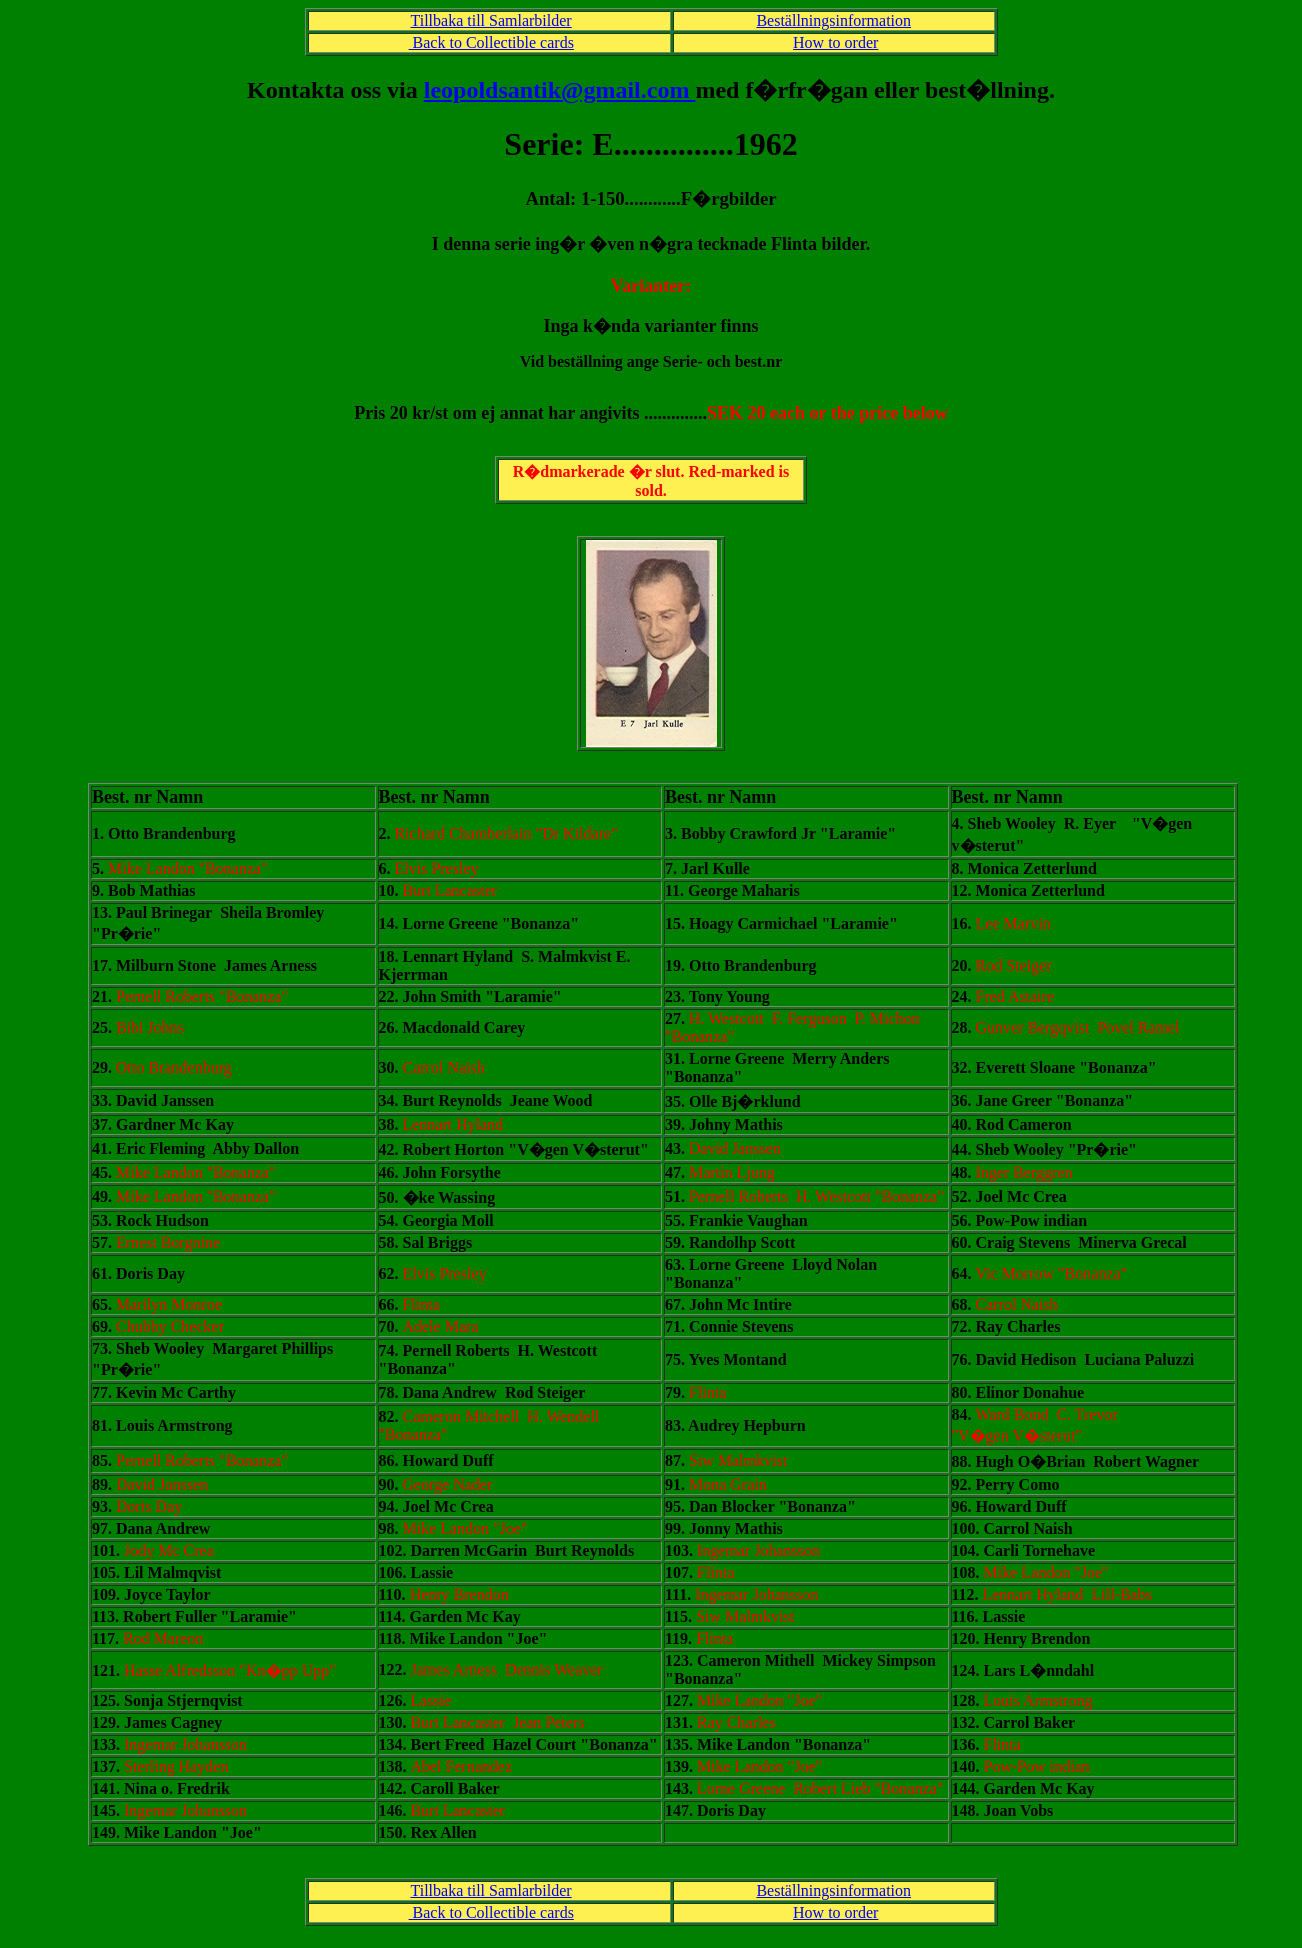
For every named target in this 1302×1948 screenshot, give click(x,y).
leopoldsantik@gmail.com (560, 90)
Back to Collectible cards (491, 42)
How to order (835, 42)
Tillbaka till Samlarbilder (491, 20)
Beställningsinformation (833, 20)
